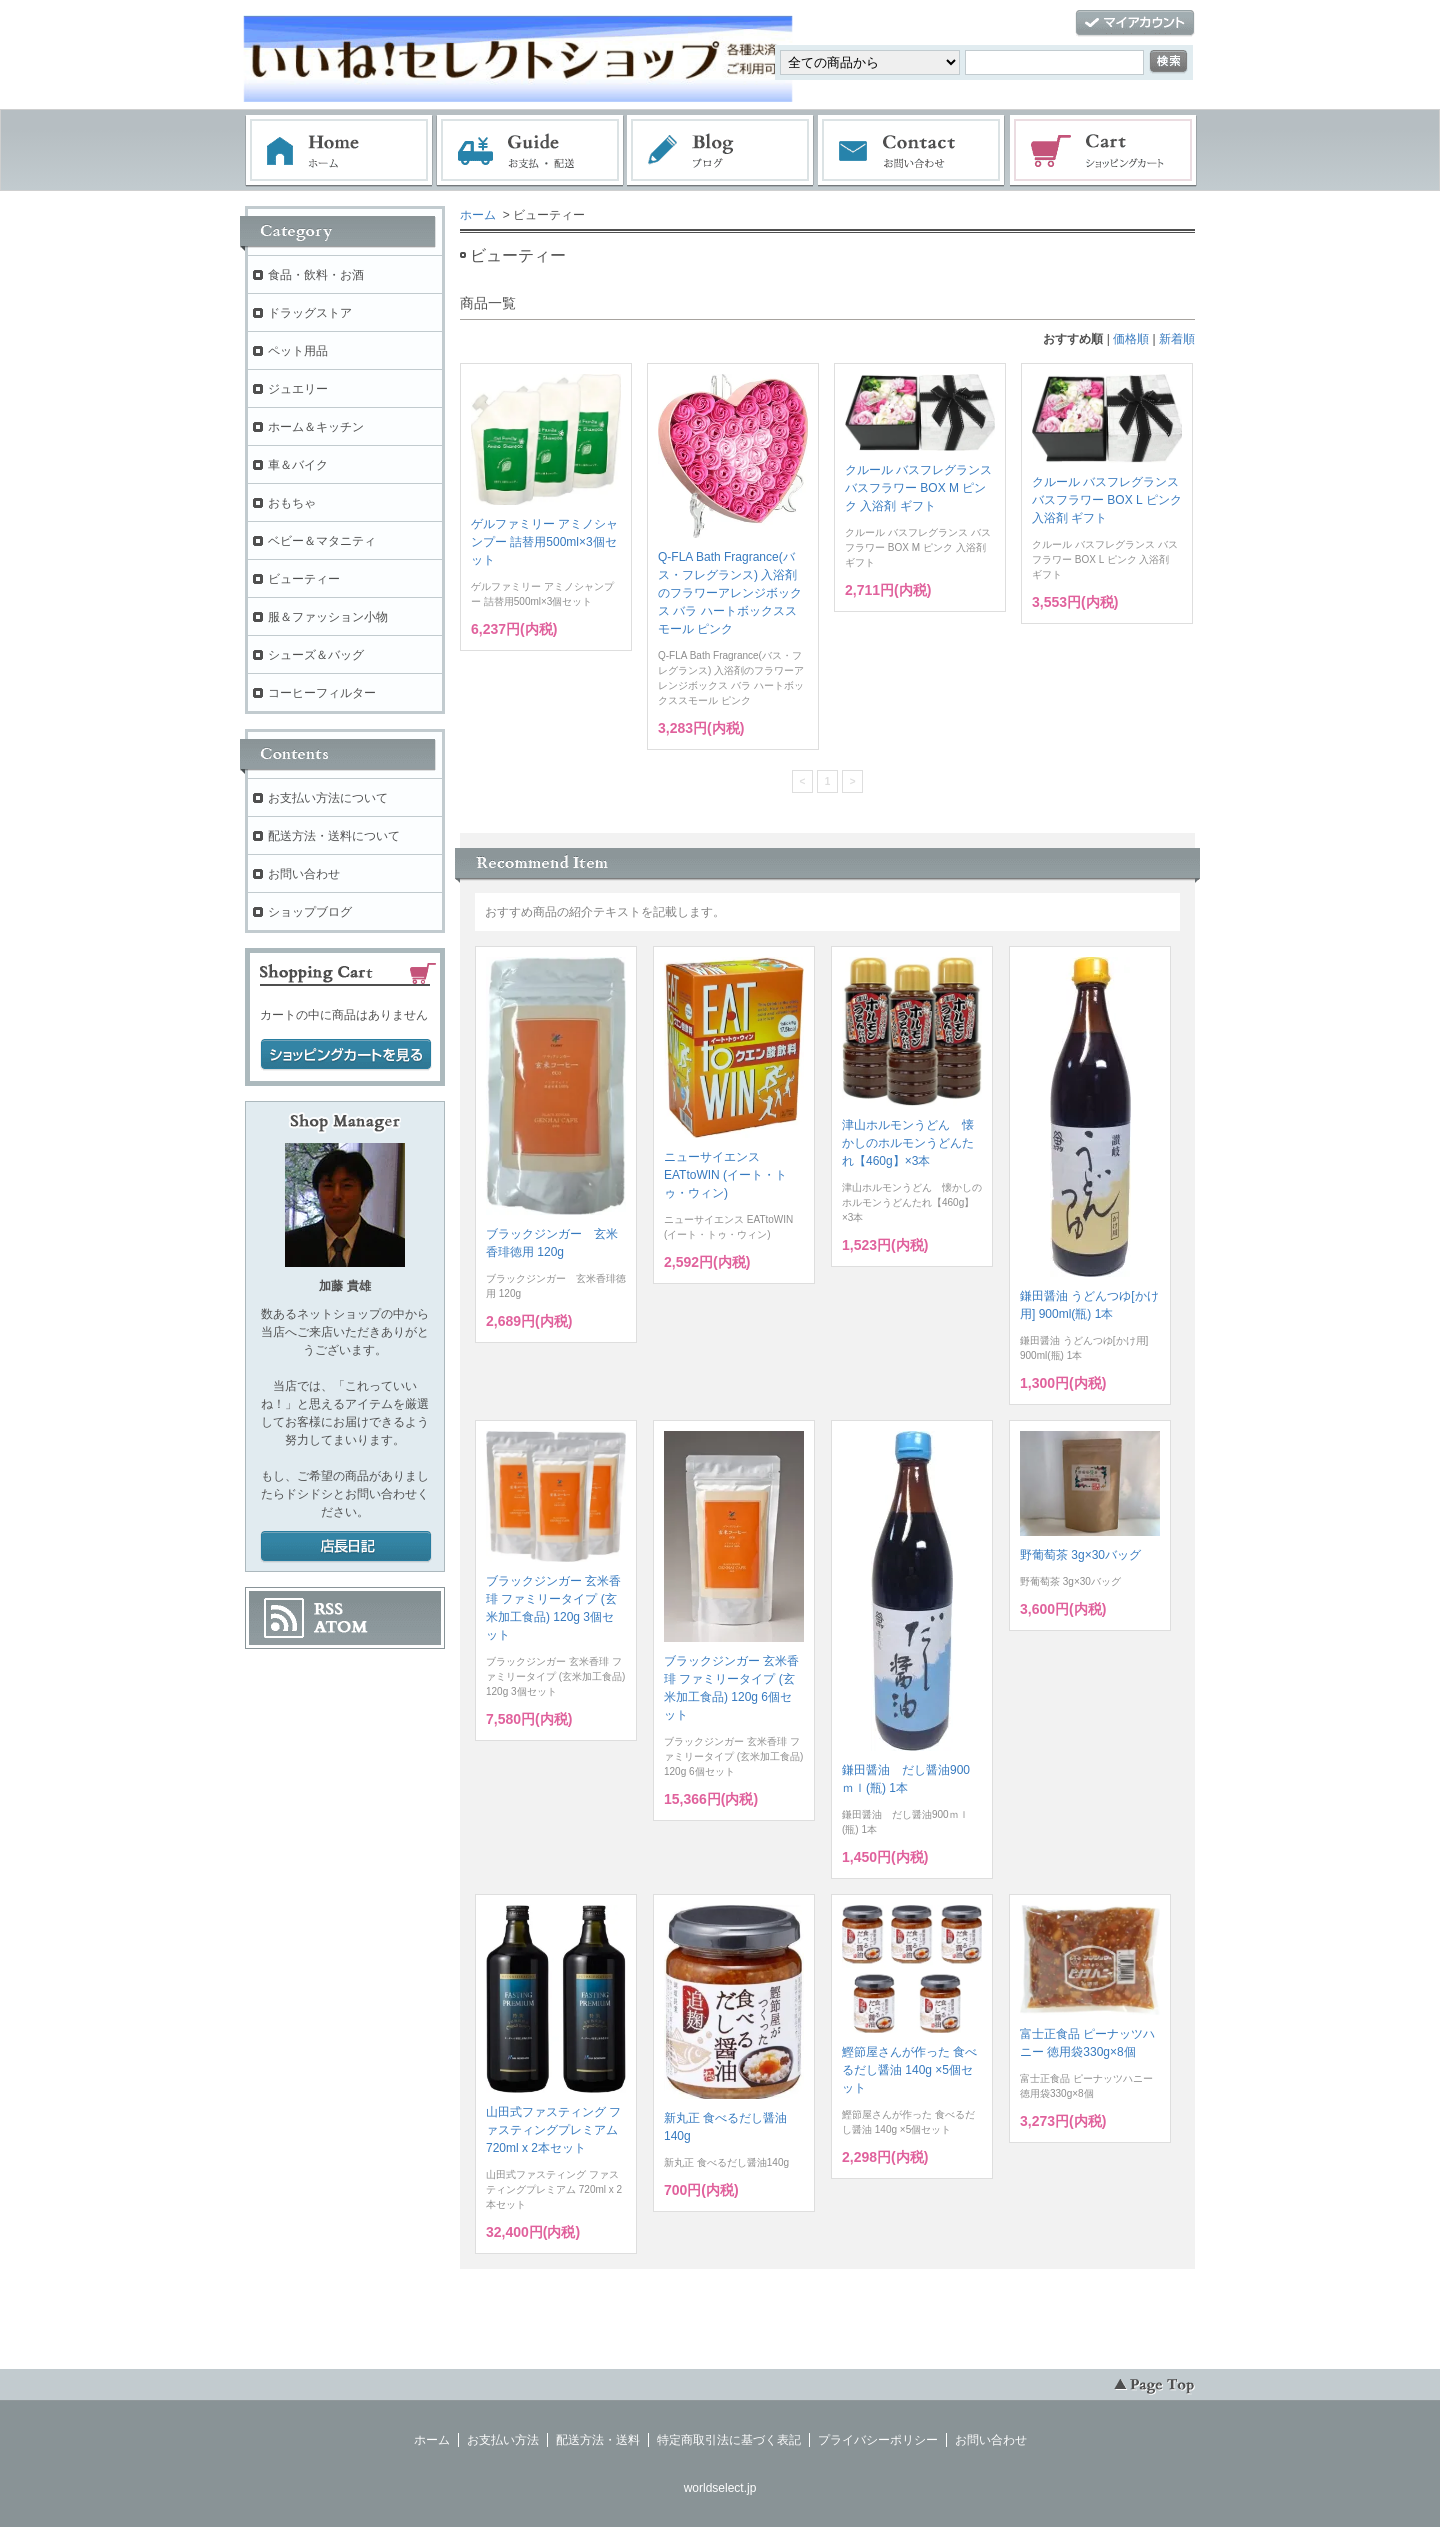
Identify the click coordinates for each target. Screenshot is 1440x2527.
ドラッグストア (310, 313)
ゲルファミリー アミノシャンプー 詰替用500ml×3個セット (544, 542)
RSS (328, 1609)
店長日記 (346, 1547)
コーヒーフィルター (322, 693)
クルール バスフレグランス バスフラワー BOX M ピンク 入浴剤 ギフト (918, 488)
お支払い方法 (503, 2440)
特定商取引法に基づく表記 (729, 2440)
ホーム (339, 151)
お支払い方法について (328, 798)
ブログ (721, 151)
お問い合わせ (912, 151)
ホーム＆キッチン (316, 427)
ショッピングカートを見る (346, 1055)
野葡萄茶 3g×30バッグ (1080, 1555)
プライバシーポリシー (878, 2440)
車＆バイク (298, 465)
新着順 (1177, 339)
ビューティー (304, 579)
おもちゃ (292, 503)
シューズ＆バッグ (316, 655)
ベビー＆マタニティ (322, 541)
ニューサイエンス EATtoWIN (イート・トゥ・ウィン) (725, 1175)
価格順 (1131, 339)
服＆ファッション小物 (328, 617)
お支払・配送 (530, 151)
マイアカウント (1135, 23)
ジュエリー (298, 389)
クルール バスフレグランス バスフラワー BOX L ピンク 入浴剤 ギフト (1107, 500)
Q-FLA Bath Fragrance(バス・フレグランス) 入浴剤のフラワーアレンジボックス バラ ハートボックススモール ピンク (730, 593)
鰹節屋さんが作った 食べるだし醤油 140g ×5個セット (909, 2070)
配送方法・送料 (598, 2440)
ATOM (341, 1627)
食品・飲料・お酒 (316, 275)
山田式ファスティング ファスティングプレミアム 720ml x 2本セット (553, 2130)
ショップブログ (310, 912)
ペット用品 (298, 351)
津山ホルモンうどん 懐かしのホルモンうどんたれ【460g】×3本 (908, 1143)
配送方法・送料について (334, 836)
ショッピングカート (1104, 151)
